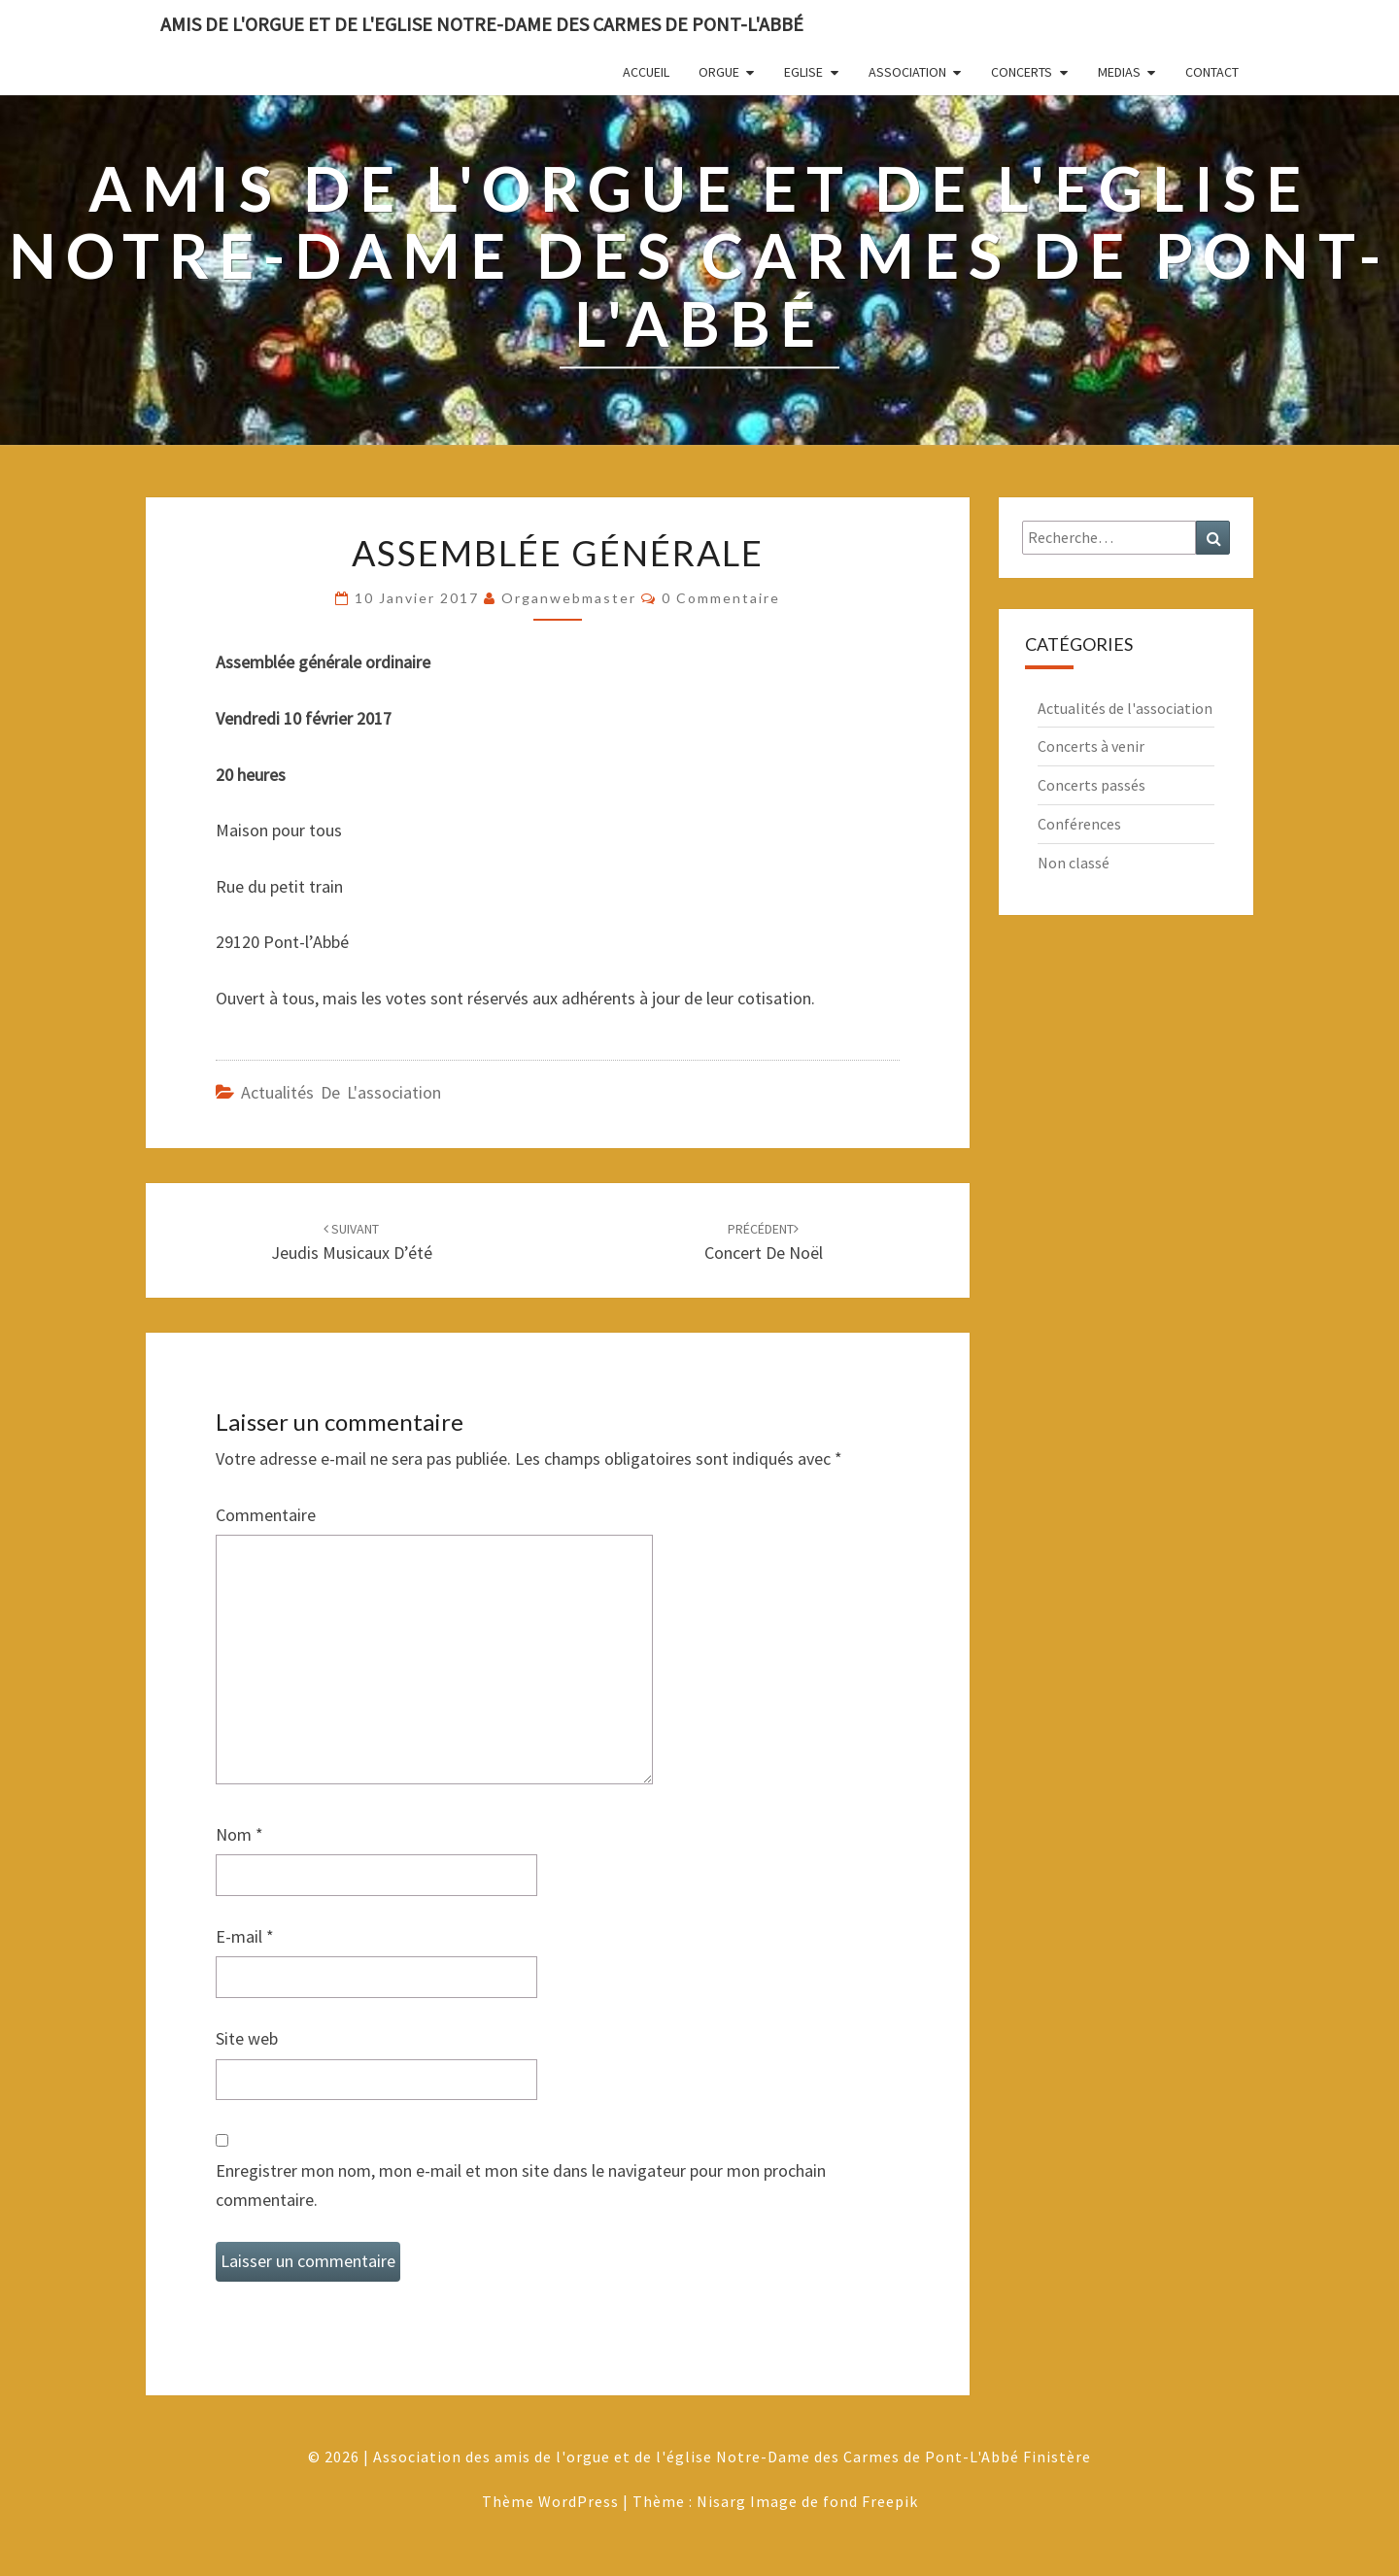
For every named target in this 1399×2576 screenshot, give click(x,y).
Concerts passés (1091, 785)
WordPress (578, 2501)
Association (907, 72)
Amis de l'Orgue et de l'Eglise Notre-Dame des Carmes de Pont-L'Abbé (481, 24)
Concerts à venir (1091, 746)
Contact (1212, 72)
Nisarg (721, 2501)
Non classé (1073, 862)
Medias (1119, 72)
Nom (239, 1834)
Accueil (646, 72)
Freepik (890, 2501)
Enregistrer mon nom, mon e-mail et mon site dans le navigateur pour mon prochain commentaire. (521, 2185)
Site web (247, 2038)
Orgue (719, 72)
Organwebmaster (568, 598)
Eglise (803, 72)
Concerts (1021, 72)
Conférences (1079, 823)
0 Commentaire (721, 598)
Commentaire (266, 1515)
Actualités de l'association (341, 1092)
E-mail (245, 1936)
